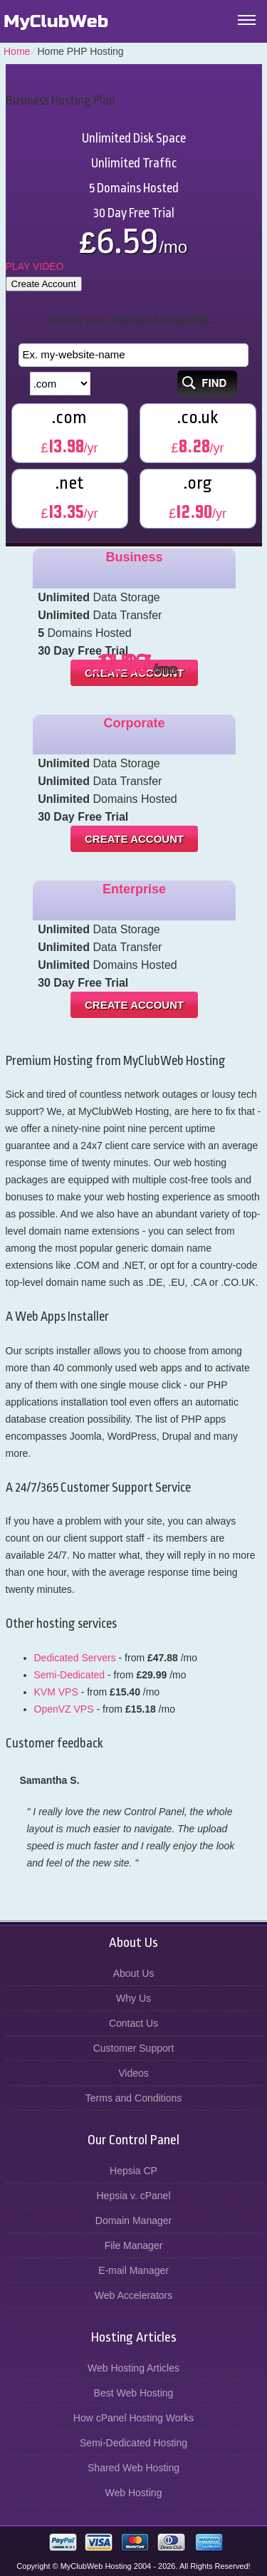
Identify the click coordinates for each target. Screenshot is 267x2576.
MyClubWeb (56, 21)
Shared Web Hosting (133, 2467)
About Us (134, 1973)
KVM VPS (56, 1692)
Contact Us (133, 2023)
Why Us (133, 1998)
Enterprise (134, 889)
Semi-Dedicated (69, 1675)
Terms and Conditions (133, 2098)
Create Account (43, 284)
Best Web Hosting (134, 2393)
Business (134, 557)
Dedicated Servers (75, 1657)
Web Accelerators (133, 2295)
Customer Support (133, 2048)
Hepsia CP (133, 2170)
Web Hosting (133, 2492)
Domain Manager (133, 2220)
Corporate (134, 723)
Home (17, 51)
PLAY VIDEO (35, 266)
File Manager (134, 2245)
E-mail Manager (133, 2270)
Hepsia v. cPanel (133, 2195)
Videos (133, 2073)
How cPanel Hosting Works (133, 2418)
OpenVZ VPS (64, 1709)
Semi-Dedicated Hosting (133, 2442)
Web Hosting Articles (133, 2368)
